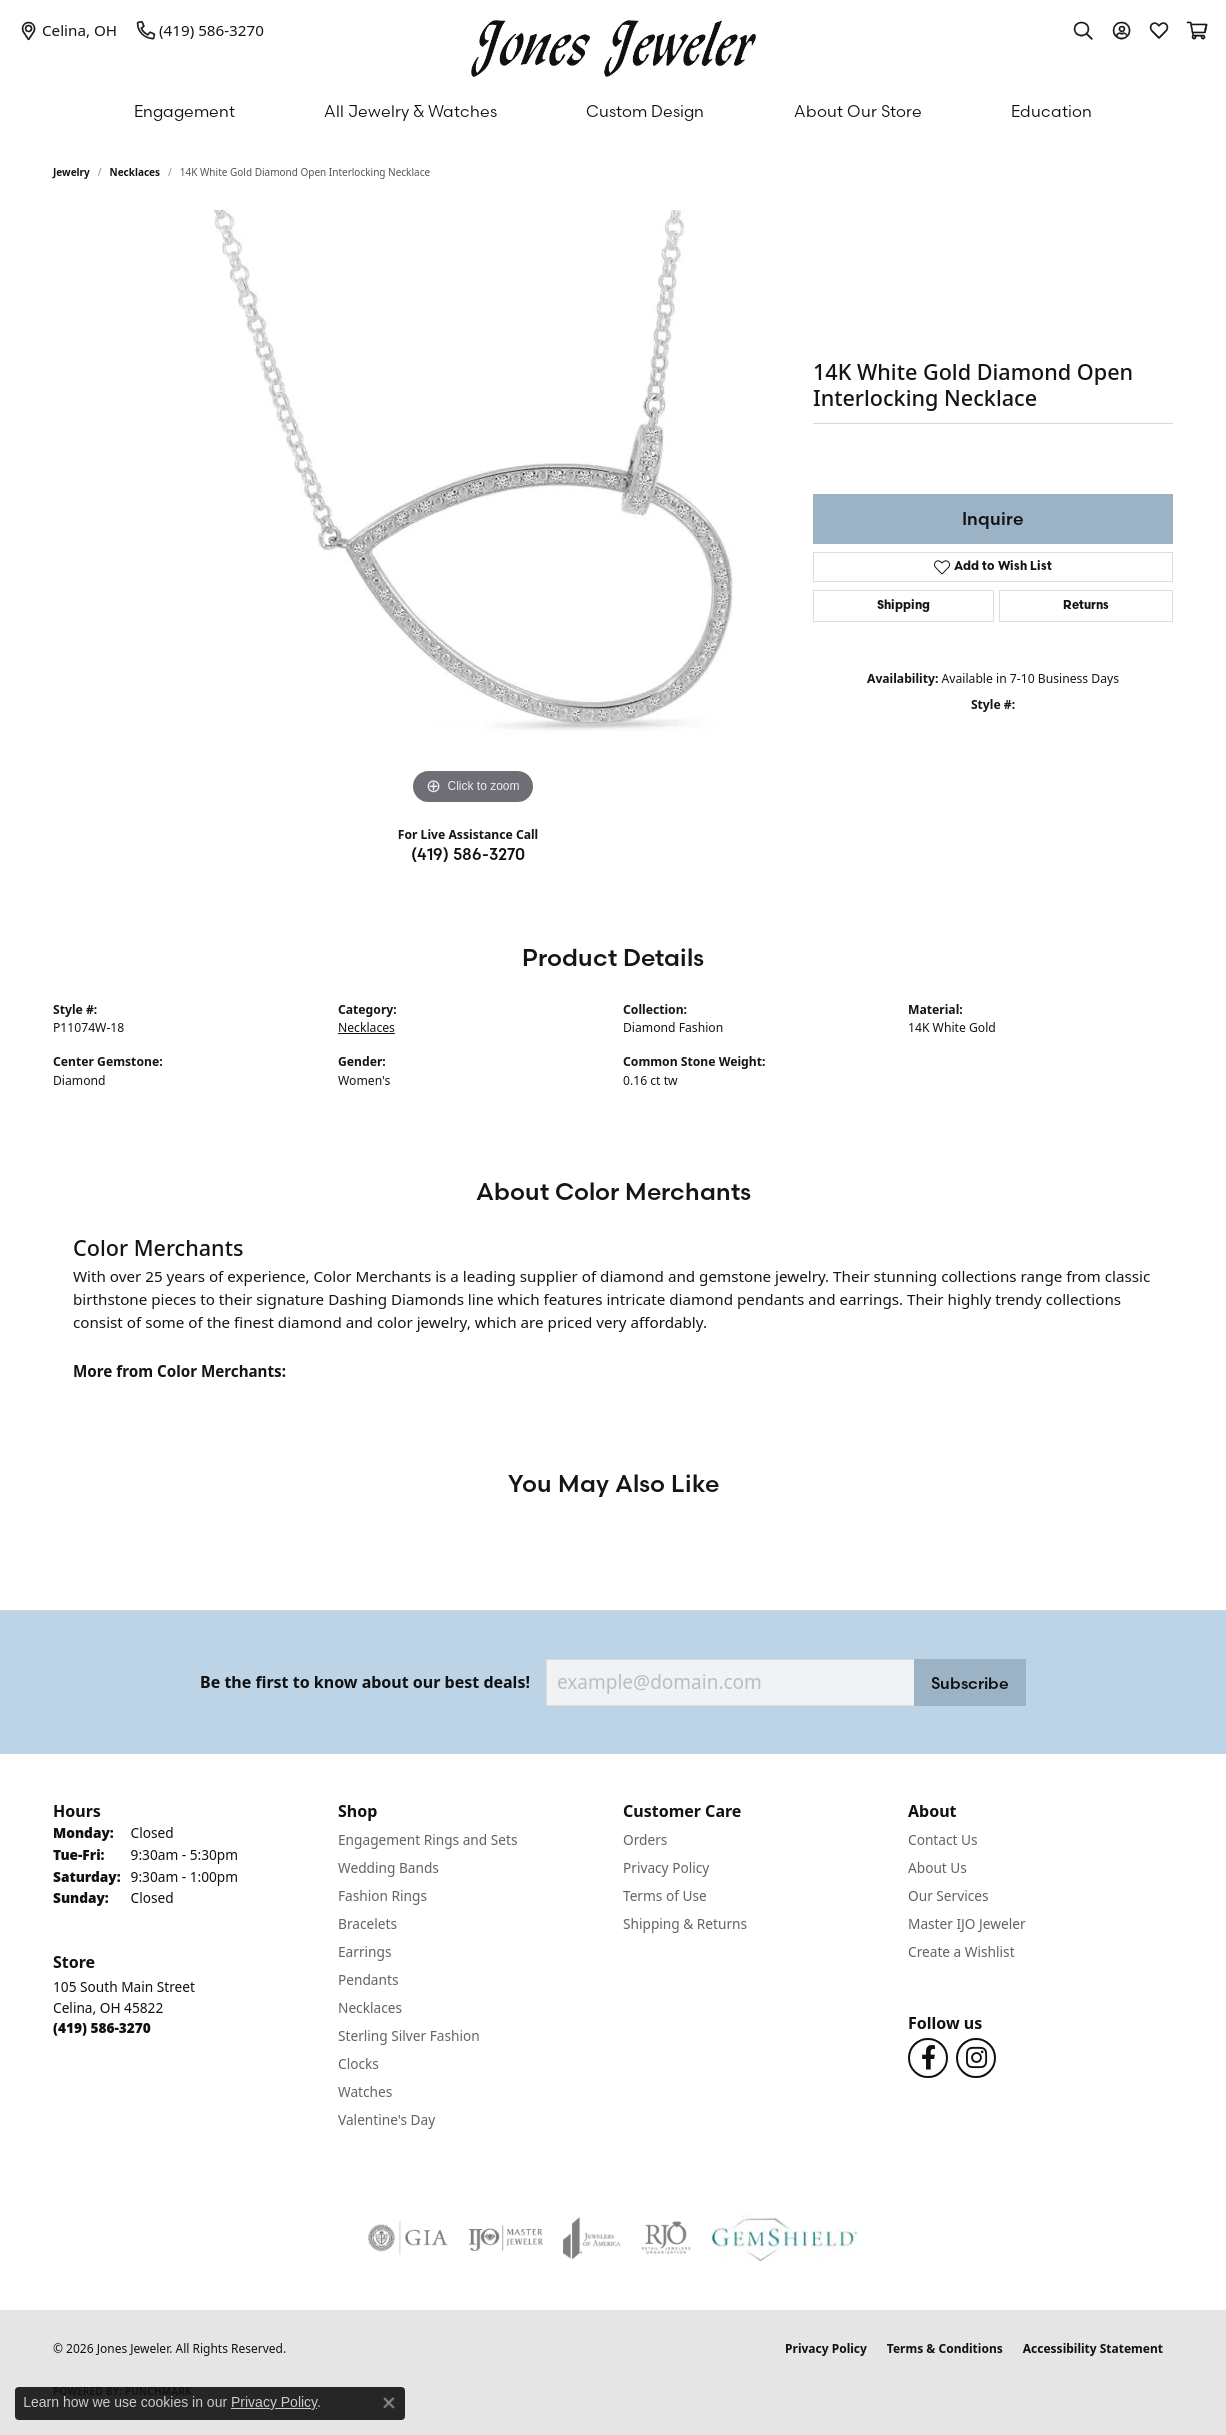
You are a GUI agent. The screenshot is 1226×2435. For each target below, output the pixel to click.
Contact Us (943, 1839)
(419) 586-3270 (468, 854)
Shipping (903, 606)
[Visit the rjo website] (666, 2238)
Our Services (948, 1895)
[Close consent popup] (389, 2403)
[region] (473, 510)
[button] (1083, 30)
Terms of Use (665, 1895)
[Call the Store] (102, 2027)
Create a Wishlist (961, 1951)
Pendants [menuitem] (368, 1979)
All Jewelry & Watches (410, 111)
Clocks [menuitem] (358, 2063)
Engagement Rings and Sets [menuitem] (427, 1839)
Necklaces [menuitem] (370, 2007)
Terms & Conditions (945, 2348)
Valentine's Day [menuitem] (386, 2119)
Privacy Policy (666, 1867)
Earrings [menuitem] (365, 1951)
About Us (937, 1867)
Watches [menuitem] (365, 2091)
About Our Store (858, 111)
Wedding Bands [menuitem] (388, 1867)
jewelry (71, 172)
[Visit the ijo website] (505, 2238)
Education (1051, 111)
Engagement (184, 111)
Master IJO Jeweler (967, 1923)
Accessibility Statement (1093, 2348)
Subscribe (970, 1683)
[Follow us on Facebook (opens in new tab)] (928, 2058)
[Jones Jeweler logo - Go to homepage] (613, 43)
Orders (645, 1839)
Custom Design (645, 111)
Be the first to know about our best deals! (365, 1682)
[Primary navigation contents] (613, 111)
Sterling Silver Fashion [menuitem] (409, 2035)
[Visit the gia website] (408, 2238)
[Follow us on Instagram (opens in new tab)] (976, 2058)
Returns (1086, 606)
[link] (68, 30)
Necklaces (135, 172)
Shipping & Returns (685, 1923)
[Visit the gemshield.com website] (784, 2238)
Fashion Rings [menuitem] (382, 1895)
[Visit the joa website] (592, 2238)
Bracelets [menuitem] (367, 1923)
